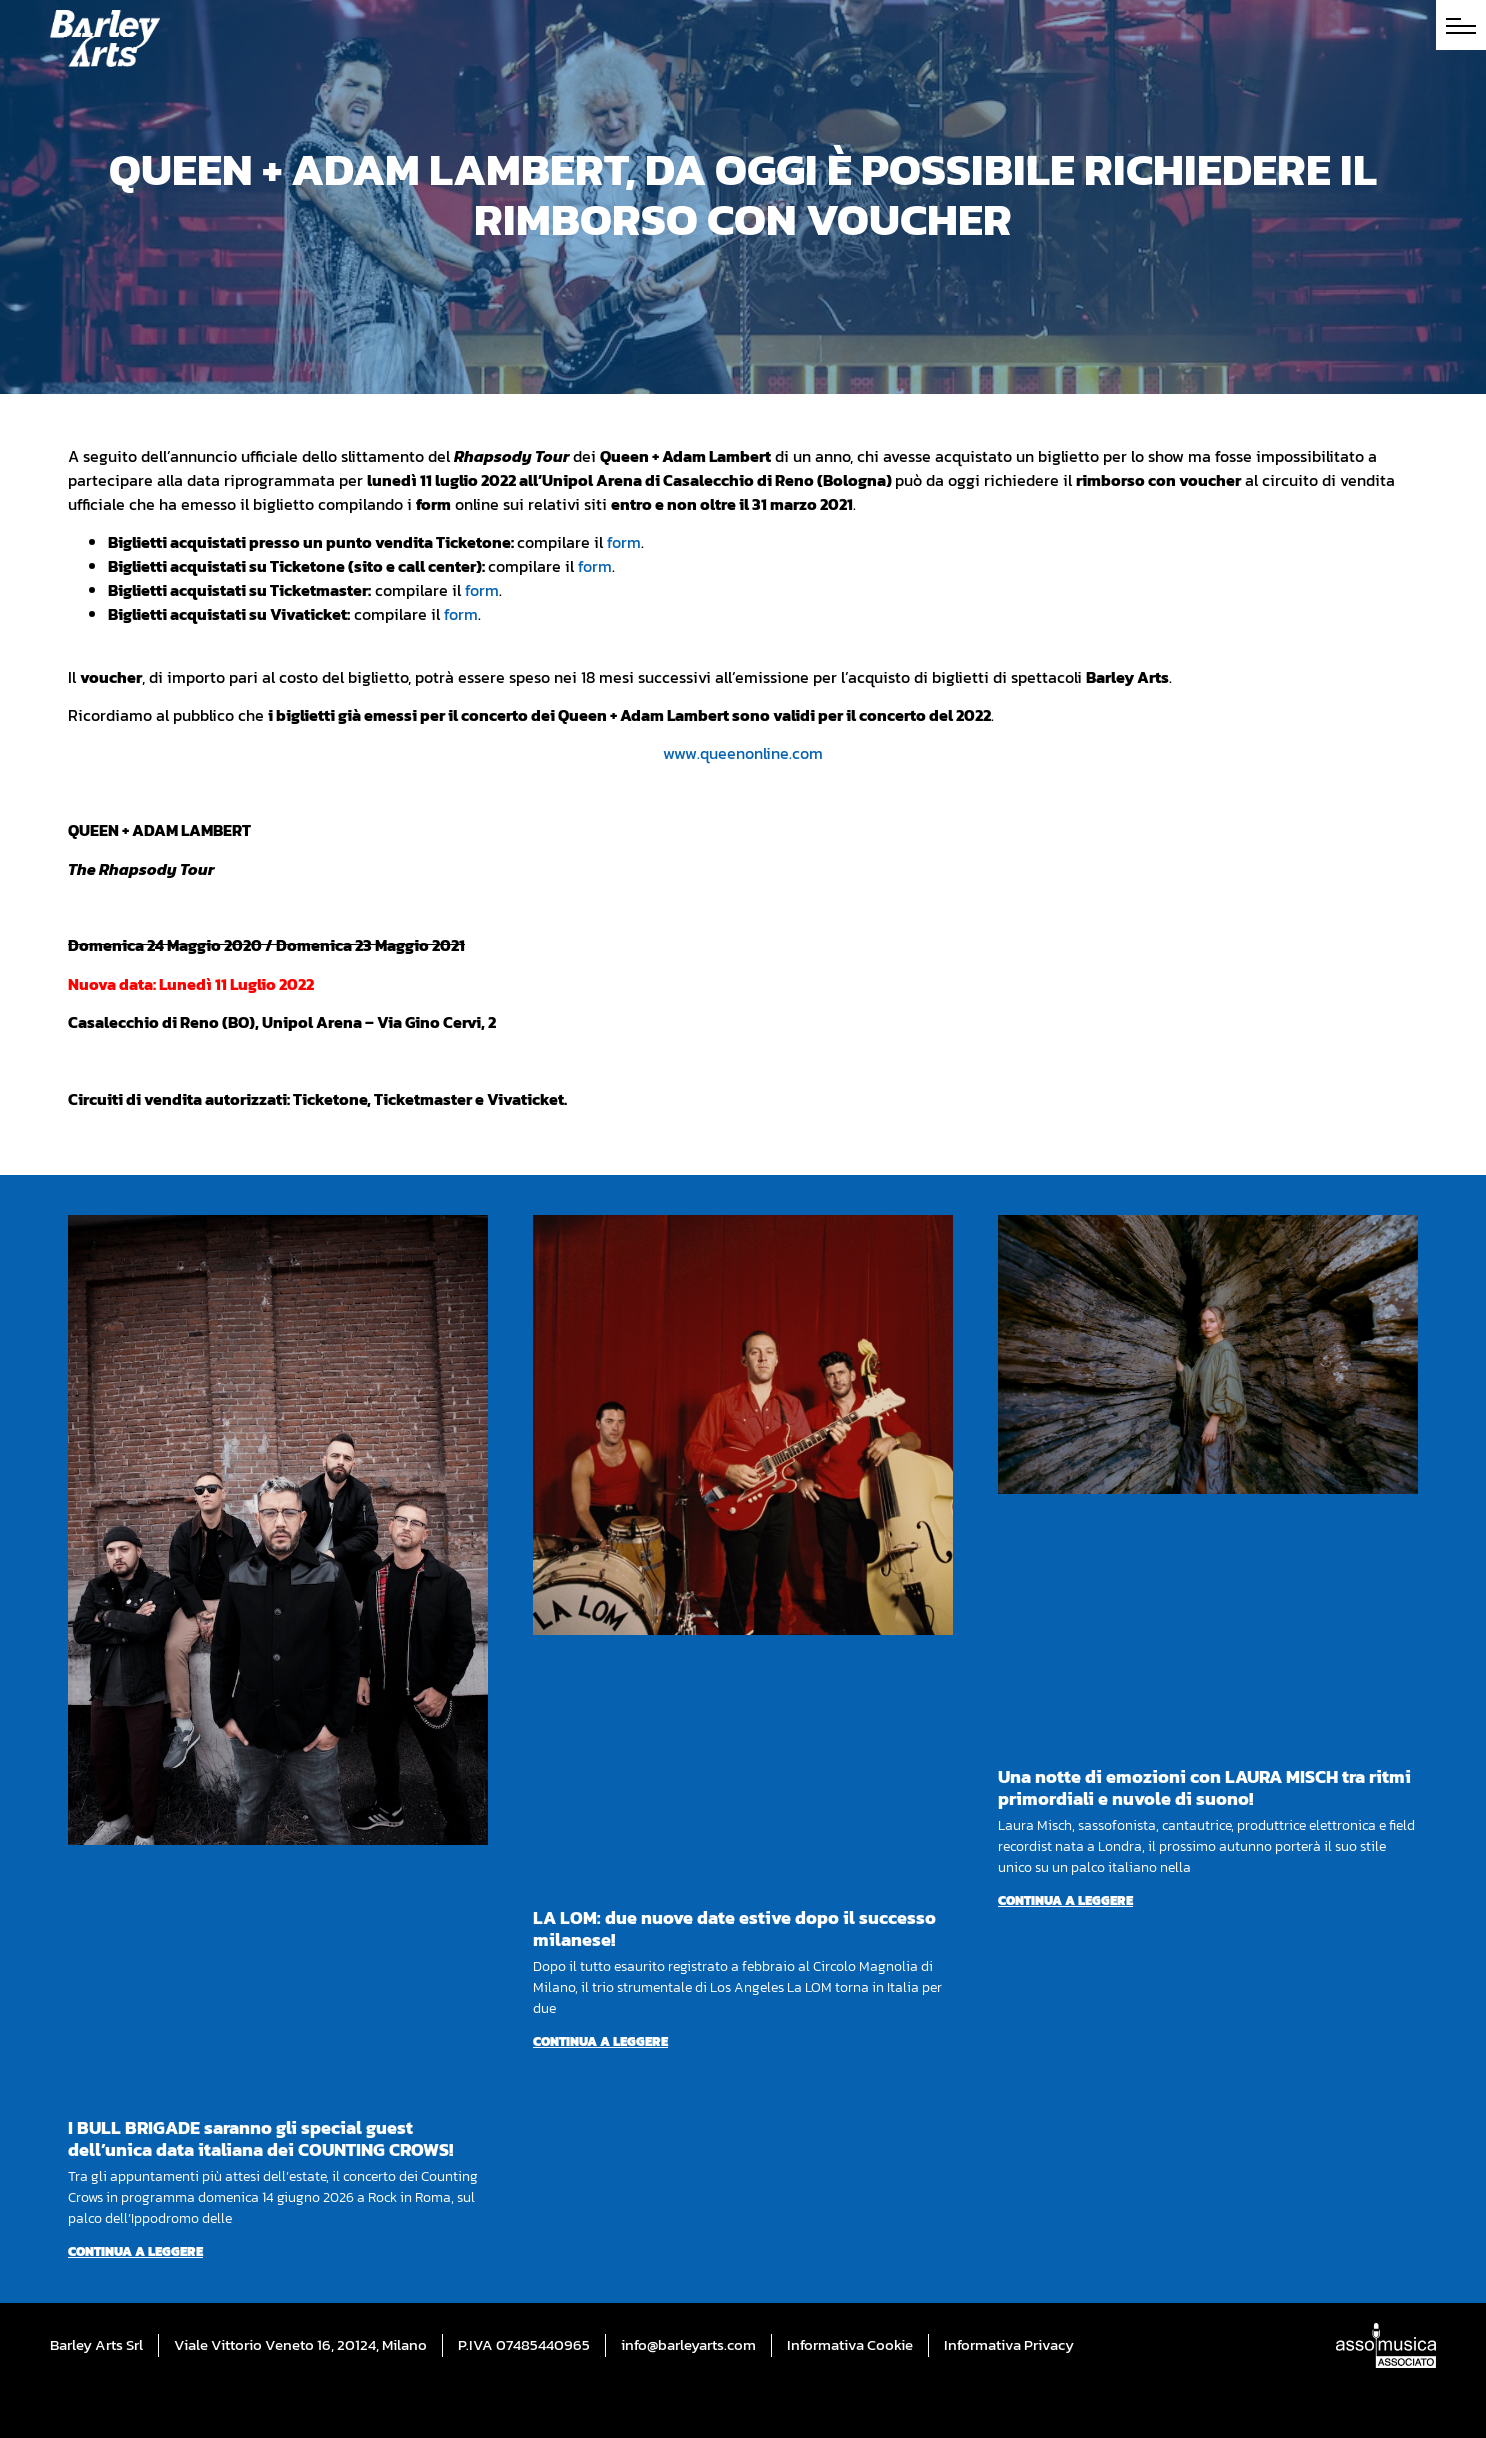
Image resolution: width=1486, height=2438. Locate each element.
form (624, 542)
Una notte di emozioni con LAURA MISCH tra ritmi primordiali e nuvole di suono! (1204, 1787)
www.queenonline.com (743, 753)
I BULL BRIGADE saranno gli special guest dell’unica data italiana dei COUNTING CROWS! (260, 2138)
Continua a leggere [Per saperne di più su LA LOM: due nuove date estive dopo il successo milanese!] (600, 2041)
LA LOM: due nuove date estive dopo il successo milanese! (734, 1928)
